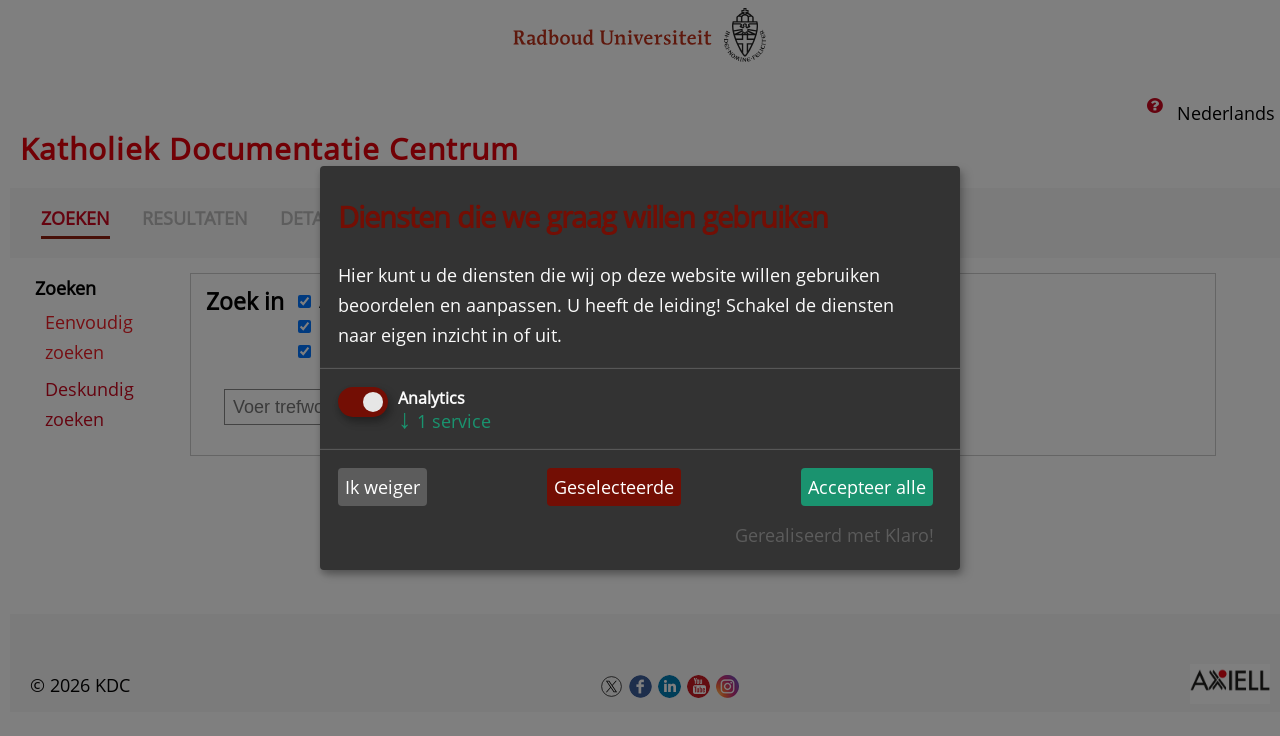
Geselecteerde (614, 487)
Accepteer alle (867, 487)
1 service (444, 421)
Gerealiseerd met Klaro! (834, 535)
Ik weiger (382, 487)
